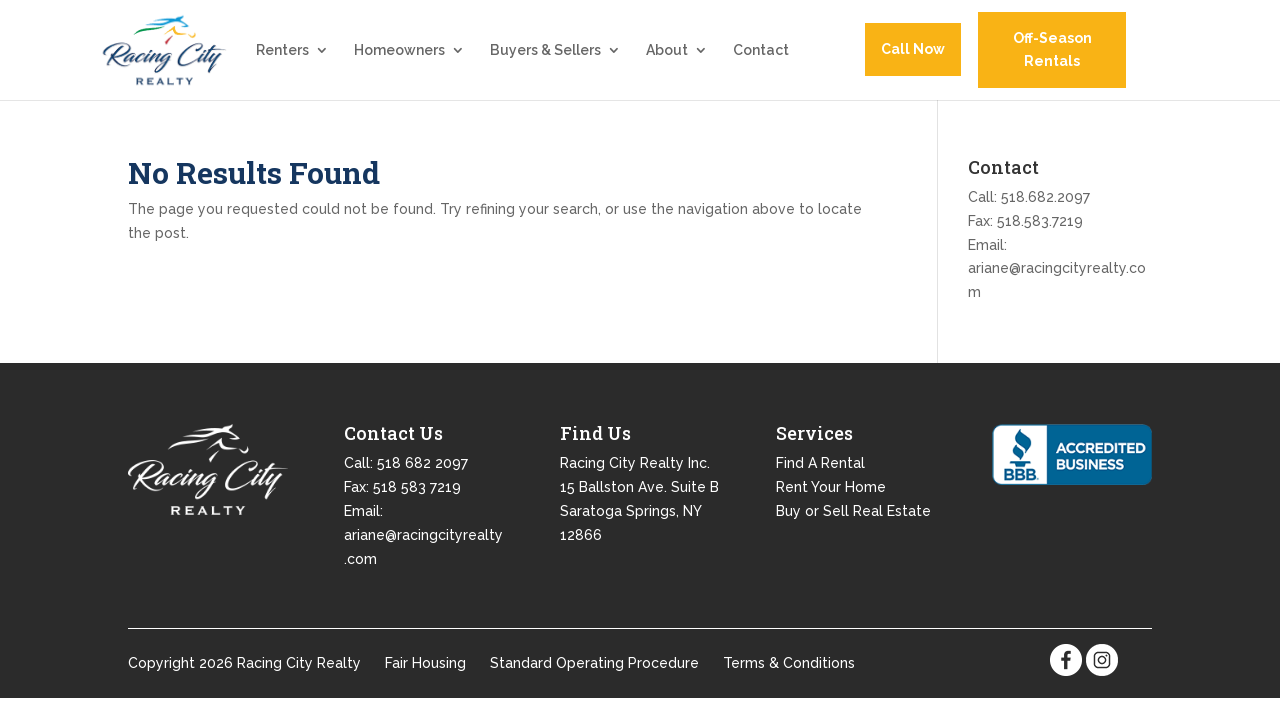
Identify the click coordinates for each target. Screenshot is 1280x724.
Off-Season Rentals (1052, 62)
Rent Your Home (831, 512)
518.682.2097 (1045, 222)
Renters (282, 63)
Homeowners (399, 63)
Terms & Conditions (789, 688)
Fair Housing (425, 688)
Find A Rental (820, 488)
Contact (761, 63)
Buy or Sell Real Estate (853, 536)
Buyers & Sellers (545, 63)
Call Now (913, 62)
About (667, 63)
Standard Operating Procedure (594, 688)
